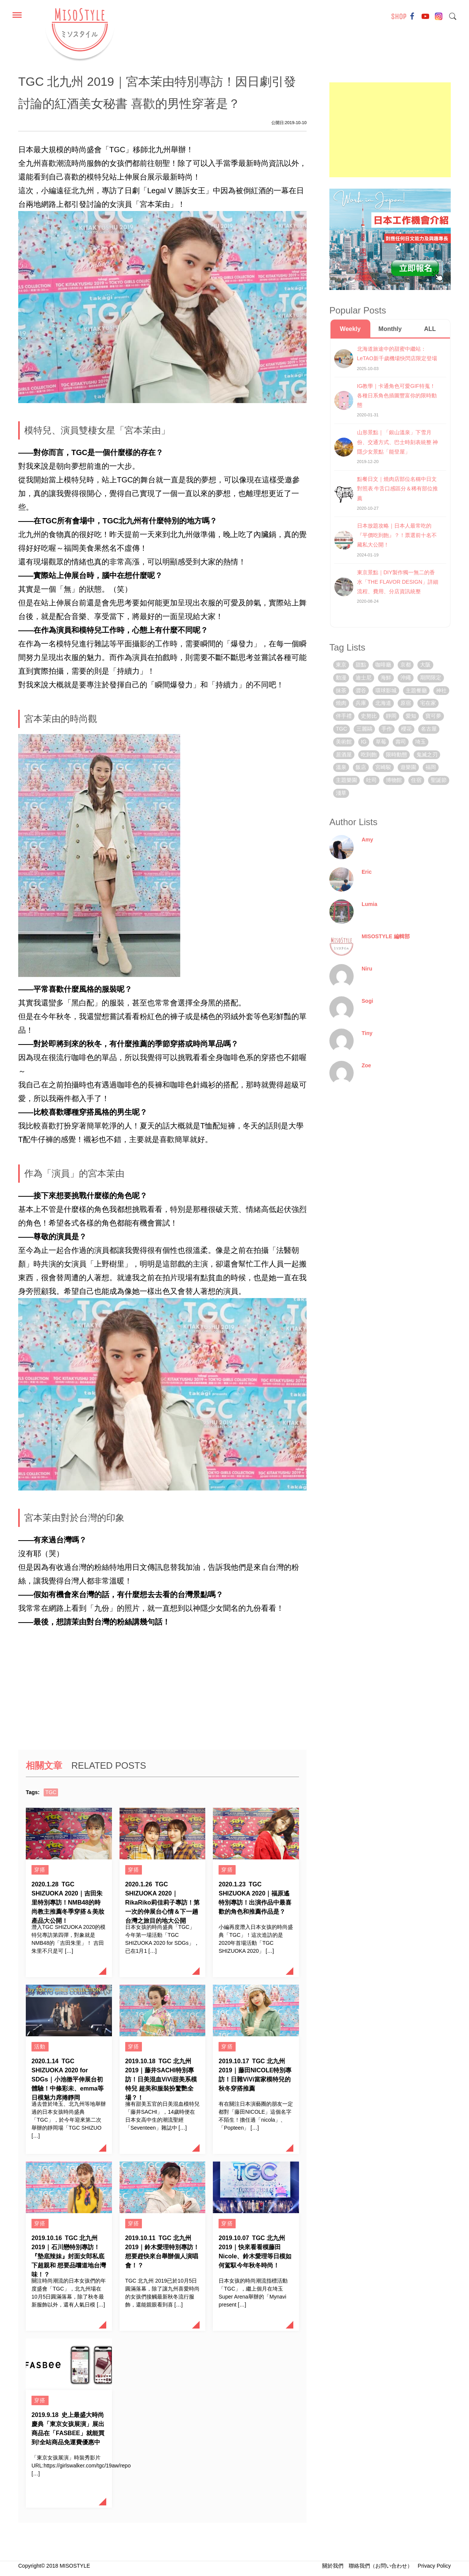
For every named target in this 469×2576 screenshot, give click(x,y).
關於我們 (332, 2566)
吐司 (371, 780)
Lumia (369, 904)
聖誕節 (439, 780)
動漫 (341, 677)
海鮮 (386, 677)
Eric (366, 872)
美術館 (344, 742)
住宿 (416, 780)
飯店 (361, 767)
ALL (430, 329)
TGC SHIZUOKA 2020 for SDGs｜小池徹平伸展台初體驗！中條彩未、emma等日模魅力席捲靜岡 (67, 2079)
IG (364, 742)
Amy (367, 840)
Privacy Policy (434, 2566)
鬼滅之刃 (427, 755)
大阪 (425, 665)
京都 (405, 665)
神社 (441, 690)
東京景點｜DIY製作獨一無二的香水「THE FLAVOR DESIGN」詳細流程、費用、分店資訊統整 (397, 581)
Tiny (367, 1033)
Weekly (350, 329)
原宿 (405, 703)
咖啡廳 (383, 665)
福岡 (430, 767)
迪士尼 (363, 677)
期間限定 (430, 677)
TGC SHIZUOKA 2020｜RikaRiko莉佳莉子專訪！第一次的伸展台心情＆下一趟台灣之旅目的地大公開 (162, 1902)
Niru (367, 969)
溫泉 (341, 767)
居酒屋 (344, 755)
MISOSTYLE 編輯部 (386, 936)
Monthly (389, 329)
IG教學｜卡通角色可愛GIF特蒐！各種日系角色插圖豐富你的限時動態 (397, 395)
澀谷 (361, 690)
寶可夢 (433, 716)
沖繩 (405, 677)
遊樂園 (408, 767)
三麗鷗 (364, 729)
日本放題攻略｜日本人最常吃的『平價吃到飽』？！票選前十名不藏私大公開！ (397, 535)
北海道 (383, 703)
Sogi (367, 1001)
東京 (341, 665)
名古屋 (429, 729)
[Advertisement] (390, 129)
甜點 (361, 665)
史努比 (369, 716)
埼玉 (420, 742)
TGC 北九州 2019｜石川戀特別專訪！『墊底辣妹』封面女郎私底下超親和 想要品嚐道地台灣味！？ (68, 2256)
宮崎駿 (383, 767)
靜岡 (391, 716)
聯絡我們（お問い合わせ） (380, 2566)
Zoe (366, 1065)
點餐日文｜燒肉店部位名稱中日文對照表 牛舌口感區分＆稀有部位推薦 (397, 488)
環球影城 (386, 690)
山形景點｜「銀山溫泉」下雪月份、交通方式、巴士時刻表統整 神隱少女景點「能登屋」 (397, 441)
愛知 (411, 716)
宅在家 (428, 703)
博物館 (394, 780)
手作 (386, 729)
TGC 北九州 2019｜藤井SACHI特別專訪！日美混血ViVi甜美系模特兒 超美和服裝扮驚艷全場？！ (161, 2079)
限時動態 (396, 755)
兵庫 (361, 703)
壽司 (400, 742)
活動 (40, 2046)
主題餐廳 (416, 690)
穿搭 (40, 1870)
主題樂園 (346, 780)
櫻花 (406, 729)
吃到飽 (369, 755)
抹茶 (341, 690)
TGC (51, 1792)
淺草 (341, 793)
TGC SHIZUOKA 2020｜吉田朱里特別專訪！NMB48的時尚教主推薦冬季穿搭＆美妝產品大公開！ (67, 1902)
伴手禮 (344, 716)
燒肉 (341, 703)
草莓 (381, 742)
